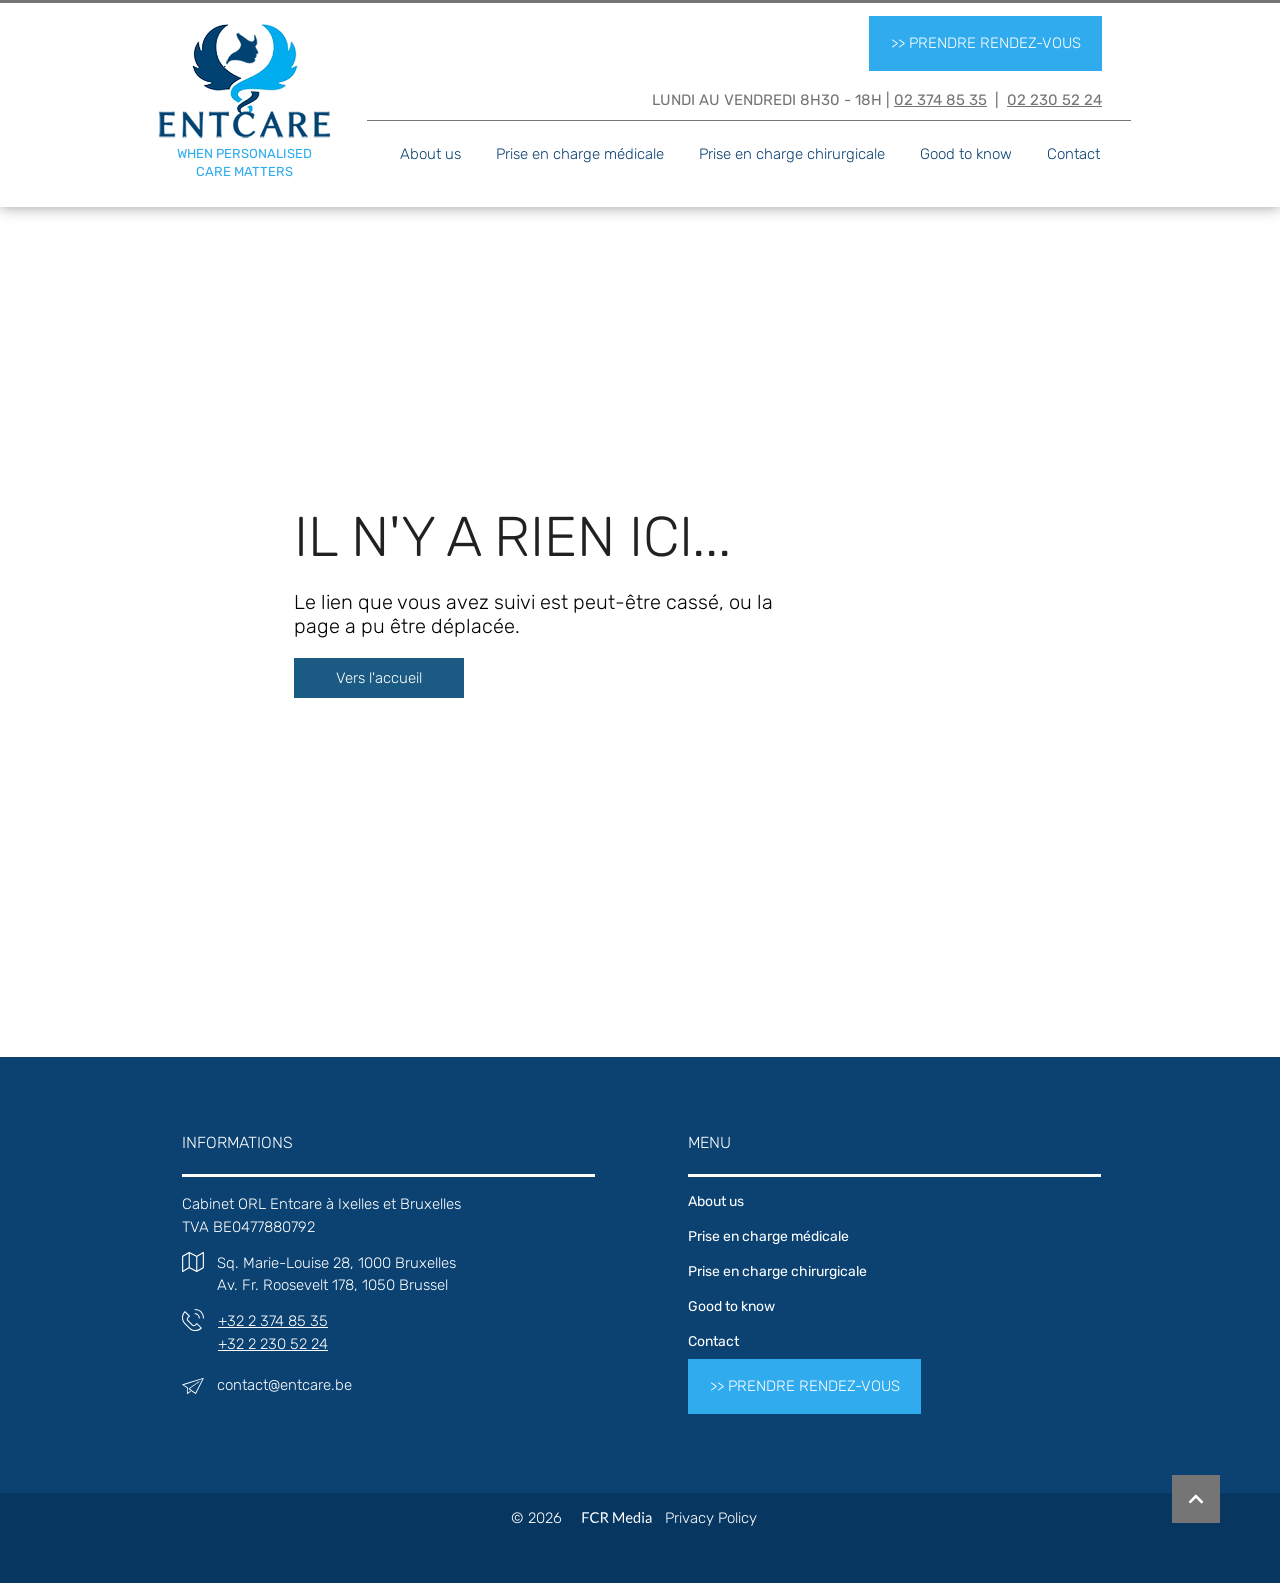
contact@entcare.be (284, 1385)
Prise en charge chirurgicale (777, 1271)
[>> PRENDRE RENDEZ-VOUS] (985, 43)
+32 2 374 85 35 (273, 1321)
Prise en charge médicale (768, 1236)
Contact (713, 1341)
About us (716, 1201)
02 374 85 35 (940, 100)
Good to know (731, 1306)
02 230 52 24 (1054, 100)
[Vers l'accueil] (379, 678)
